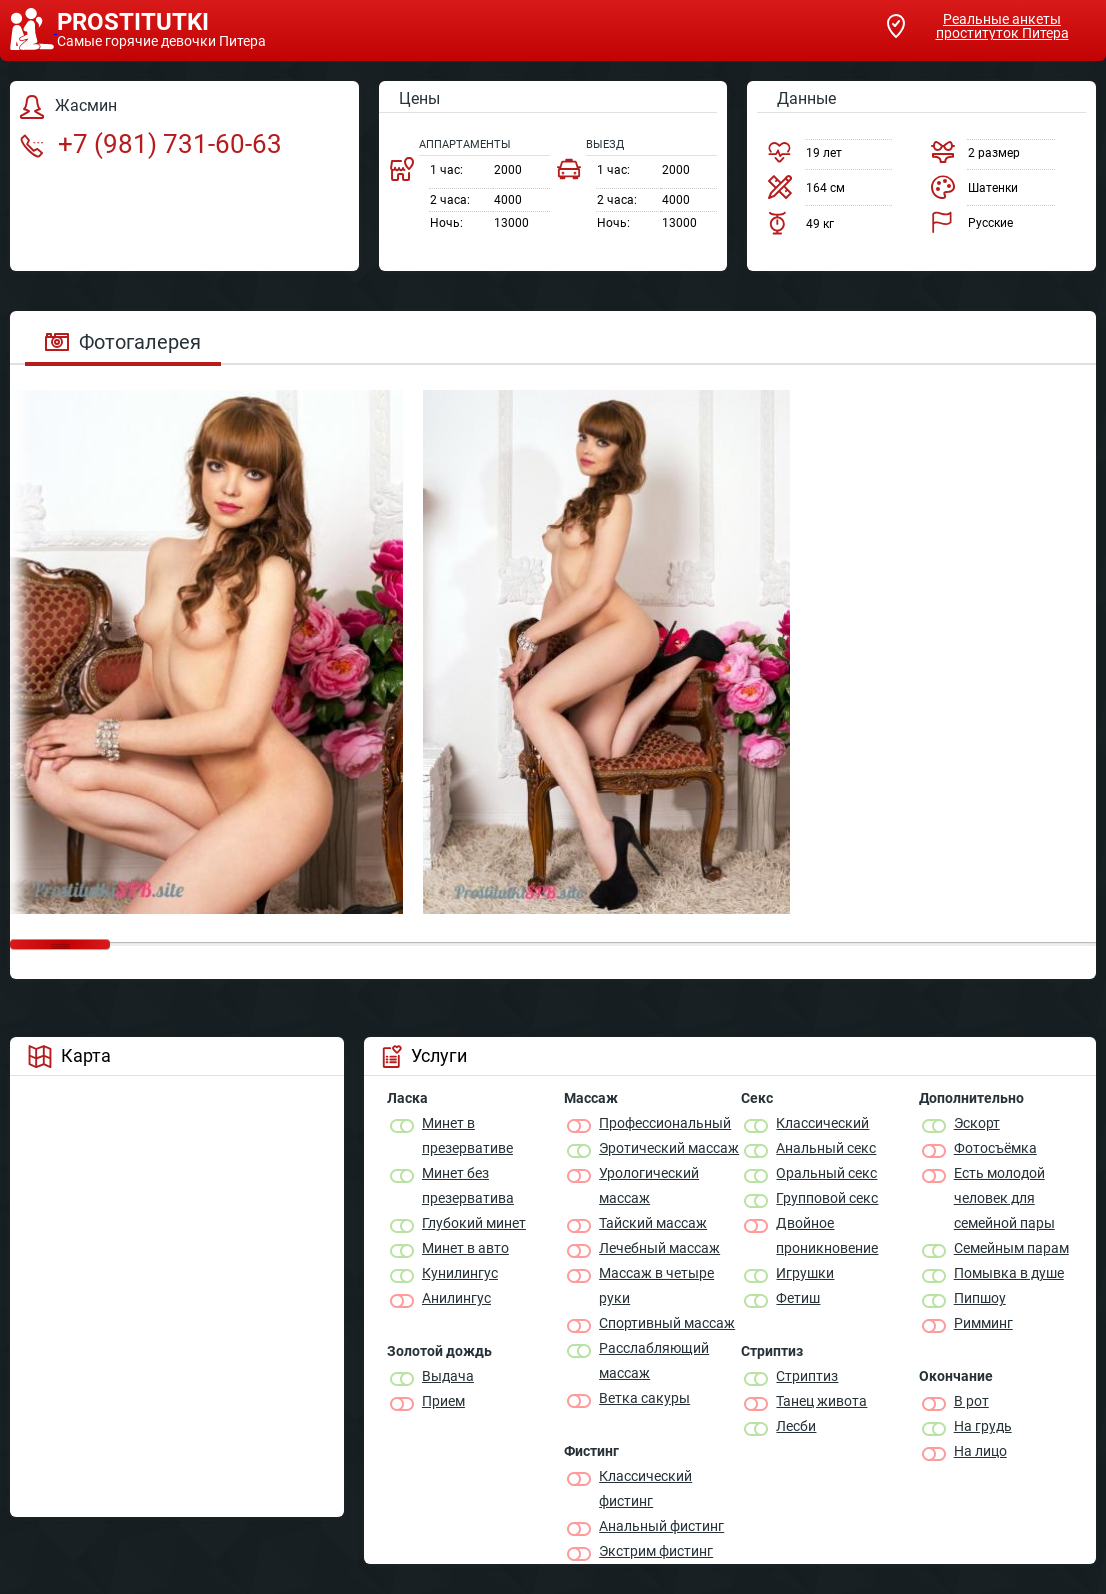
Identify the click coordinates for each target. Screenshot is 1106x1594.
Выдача (448, 1376)
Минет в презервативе (467, 1135)
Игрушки (805, 1273)
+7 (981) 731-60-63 (151, 144)
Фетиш (798, 1298)
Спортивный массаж (667, 1323)
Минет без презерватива (468, 1185)
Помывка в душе (1009, 1273)
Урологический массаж (649, 1185)
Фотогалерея (123, 342)
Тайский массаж (653, 1223)
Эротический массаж (669, 1148)
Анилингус (456, 1298)
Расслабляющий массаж (654, 1360)
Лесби (796, 1426)
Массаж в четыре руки (656, 1285)
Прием (443, 1401)
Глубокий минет (474, 1223)
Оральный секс (826, 1173)
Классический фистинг (645, 1488)
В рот (971, 1401)
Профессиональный (665, 1123)
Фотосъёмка (995, 1148)
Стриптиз (807, 1376)
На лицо (980, 1451)
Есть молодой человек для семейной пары (1004, 1198)
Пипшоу (980, 1298)
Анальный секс (826, 1148)
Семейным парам (1011, 1248)
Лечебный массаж (659, 1248)
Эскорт (977, 1123)
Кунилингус (460, 1273)
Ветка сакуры (644, 1398)
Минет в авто (465, 1248)
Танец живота (821, 1401)
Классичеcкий (822, 1123)
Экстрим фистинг (656, 1551)
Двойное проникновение (827, 1235)
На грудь (983, 1426)
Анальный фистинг (661, 1526)
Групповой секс (827, 1198)
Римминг (983, 1323)
